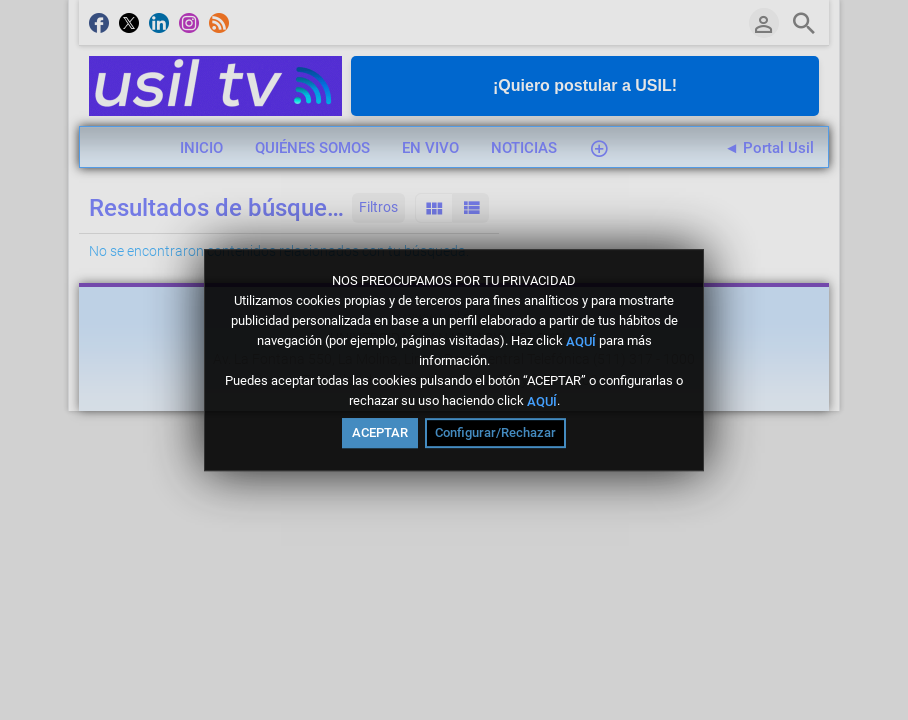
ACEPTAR (380, 432)
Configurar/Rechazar (495, 432)
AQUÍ (581, 340)
